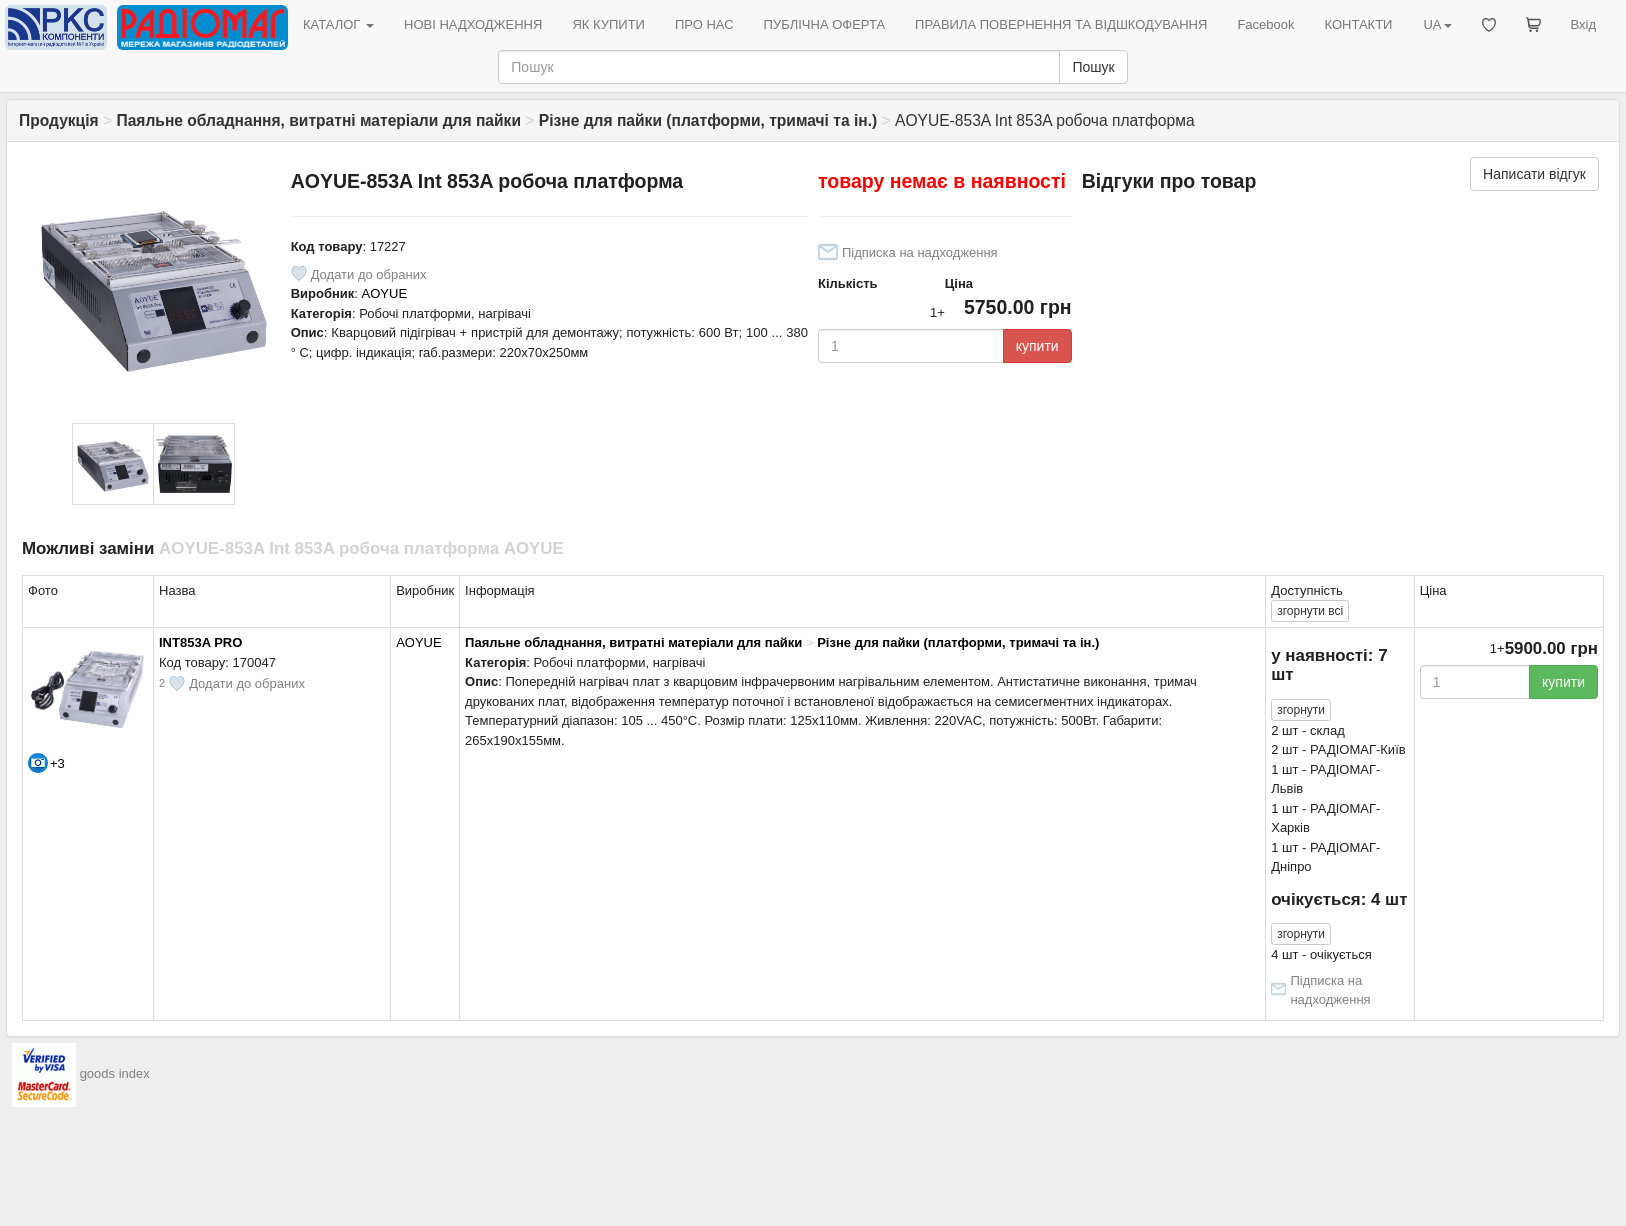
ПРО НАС (704, 24)
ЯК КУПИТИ (608, 24)
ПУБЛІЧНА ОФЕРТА (825, 24)
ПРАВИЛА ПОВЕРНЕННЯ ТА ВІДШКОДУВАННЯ (1061, 24)
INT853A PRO (200, 642)
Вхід (1584, 24)
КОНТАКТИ (1358, 24)
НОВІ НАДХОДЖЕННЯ (473, 24)
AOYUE (385, 293)
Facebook (1265, 24)
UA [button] (1437, 24)
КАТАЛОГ (338, 24)
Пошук (1093, 67)
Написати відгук (1534, 174)
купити (1037, 346)
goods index (115, 1073)
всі (1310, 611)
